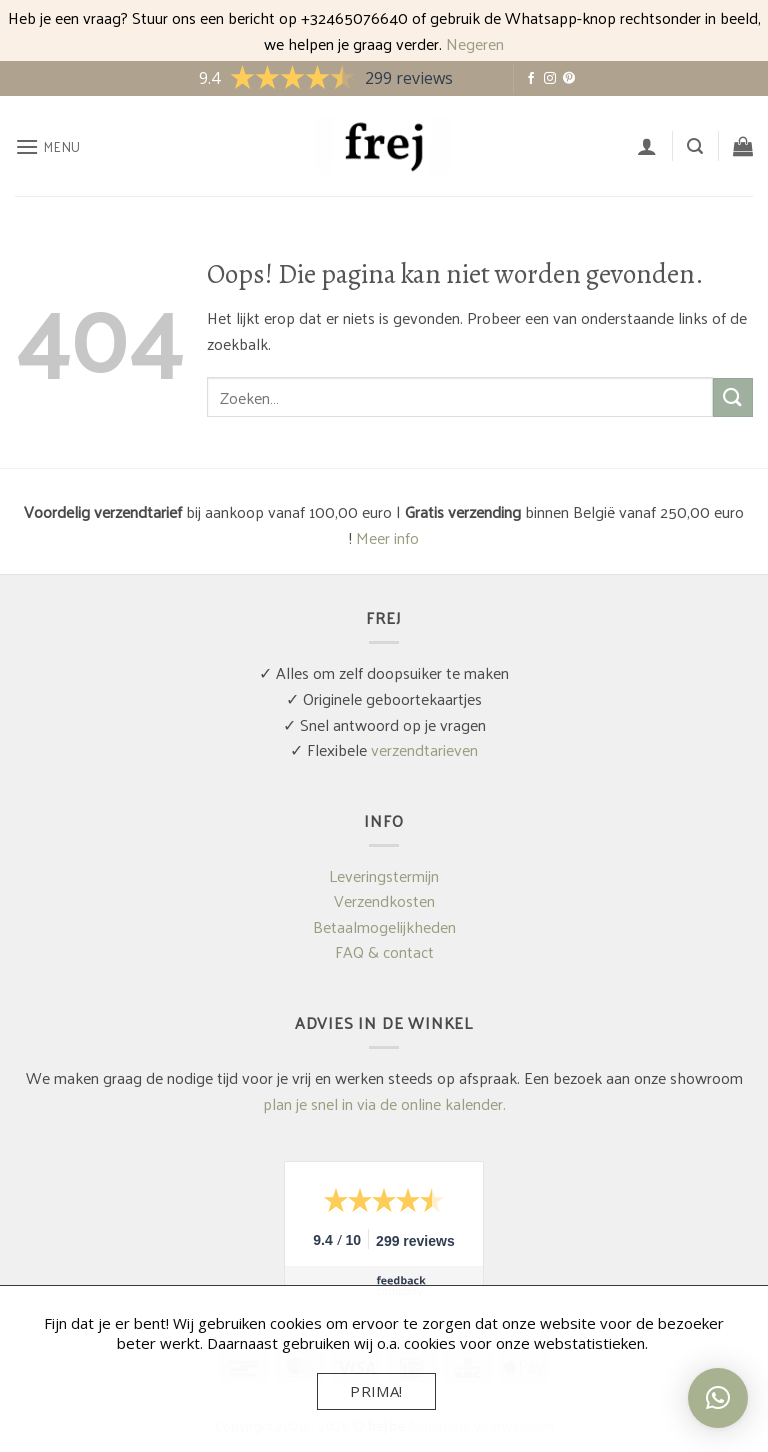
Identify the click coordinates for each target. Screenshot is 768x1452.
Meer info (387, 537)
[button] (48, 146)
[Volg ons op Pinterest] (569, 79)
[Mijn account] (647, 146)
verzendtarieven (424, 749)
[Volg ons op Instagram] (550, 79)
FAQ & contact (384, 951)
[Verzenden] (733, 397)
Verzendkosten (384, 900)
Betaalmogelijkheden (384, 926)
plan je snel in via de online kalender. (384, 1103)
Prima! (376, 1391)
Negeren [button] (475, 43)
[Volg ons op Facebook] (531, 79)
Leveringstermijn (384, 875)
